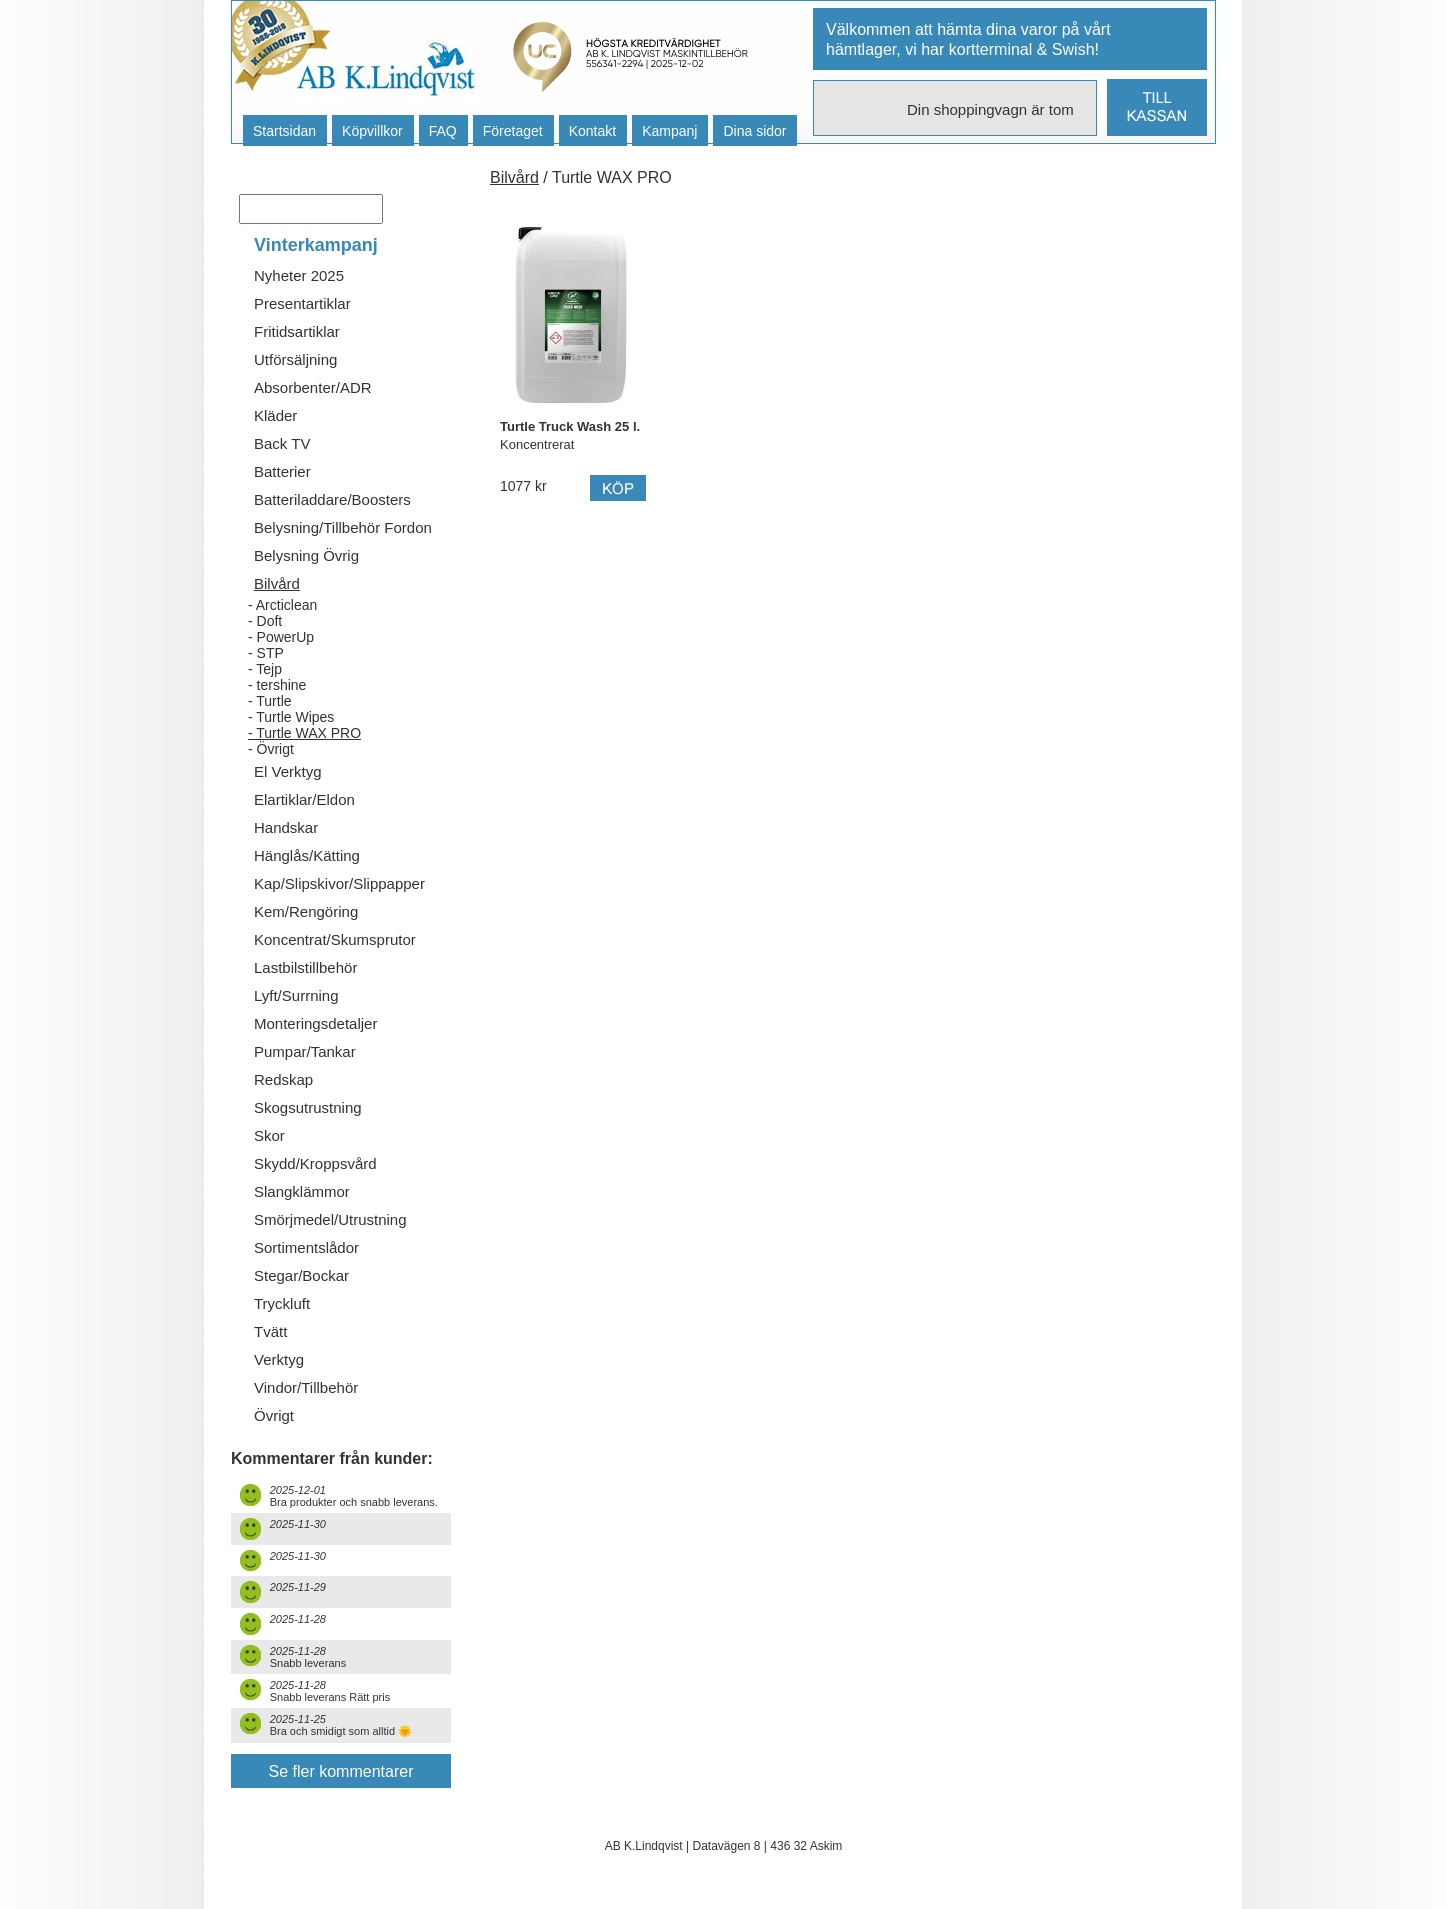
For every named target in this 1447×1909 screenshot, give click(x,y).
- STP (266, 653)
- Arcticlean (282, 605)
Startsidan (284, 131)
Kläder (275, 415)
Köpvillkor (372, 131)
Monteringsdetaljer (315, 1023)
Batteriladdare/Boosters (332, 499)
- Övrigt (271, 749)
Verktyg (279, 1359)
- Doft (265, 621)
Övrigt (274, 1415)
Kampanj (669, 131)
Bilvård (277, 583)
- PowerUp (281, 637)
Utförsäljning (295, 359)
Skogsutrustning (308, 1107)
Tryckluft (282, 1303)
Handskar (286, 827)
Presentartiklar (302, 303)
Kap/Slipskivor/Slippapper (339, 883)
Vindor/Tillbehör (306, 1387)
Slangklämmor (302, 1191)
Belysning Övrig (306, 555)
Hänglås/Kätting (307, 855)
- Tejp (265, 669)
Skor (269, 1135)
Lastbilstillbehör (305, 967)
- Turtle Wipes (291, 717)
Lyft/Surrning (296, 995)
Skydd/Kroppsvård (315, 1163)
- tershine (277, 685)
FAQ (443, 131)
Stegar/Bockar (301, 1275)
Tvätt (270, 1331)
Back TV (282, 443)
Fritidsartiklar (297, 331)
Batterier (282, 471)
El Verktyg (288, 771)
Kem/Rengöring (306, 911)
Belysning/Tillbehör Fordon (343, 527)
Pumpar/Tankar (305, 1051)
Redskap (283, 1079)
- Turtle (270, 701)
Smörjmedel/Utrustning (330, 1219)
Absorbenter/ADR (313, 387)
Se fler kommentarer (341, 1771)
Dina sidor (754, 131)
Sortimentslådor (306, 1247)
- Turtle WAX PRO (304, 733)
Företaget (513, 131)
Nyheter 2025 (299, 275)
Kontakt (592, 131)
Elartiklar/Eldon (304, 799)
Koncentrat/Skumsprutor (335, 939)
